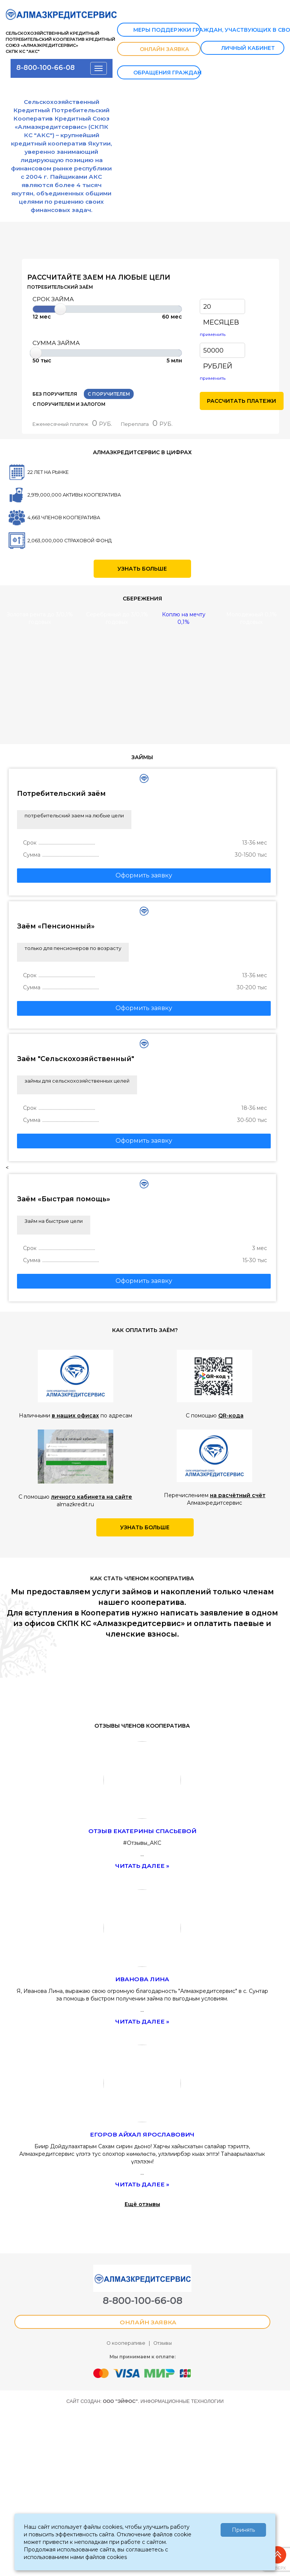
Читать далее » (142, 1865)
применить (212, 334)
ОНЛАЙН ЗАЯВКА (157, 49)
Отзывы (162, 2414)
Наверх (277, 2558)
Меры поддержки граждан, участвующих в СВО (161, 30)
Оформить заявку (144, 875)
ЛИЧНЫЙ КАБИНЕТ (240, 48)
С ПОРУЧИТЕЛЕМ (109, 394)
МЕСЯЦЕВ (221, 322)
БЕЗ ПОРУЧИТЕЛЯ (54, 394)
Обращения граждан (161, 73)
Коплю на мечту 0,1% (183, 618)
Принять (243, 2529)
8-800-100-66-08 (45, 67)
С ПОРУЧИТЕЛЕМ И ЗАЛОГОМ (68, 404)
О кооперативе (125, 2414)
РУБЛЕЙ (217, 366)
